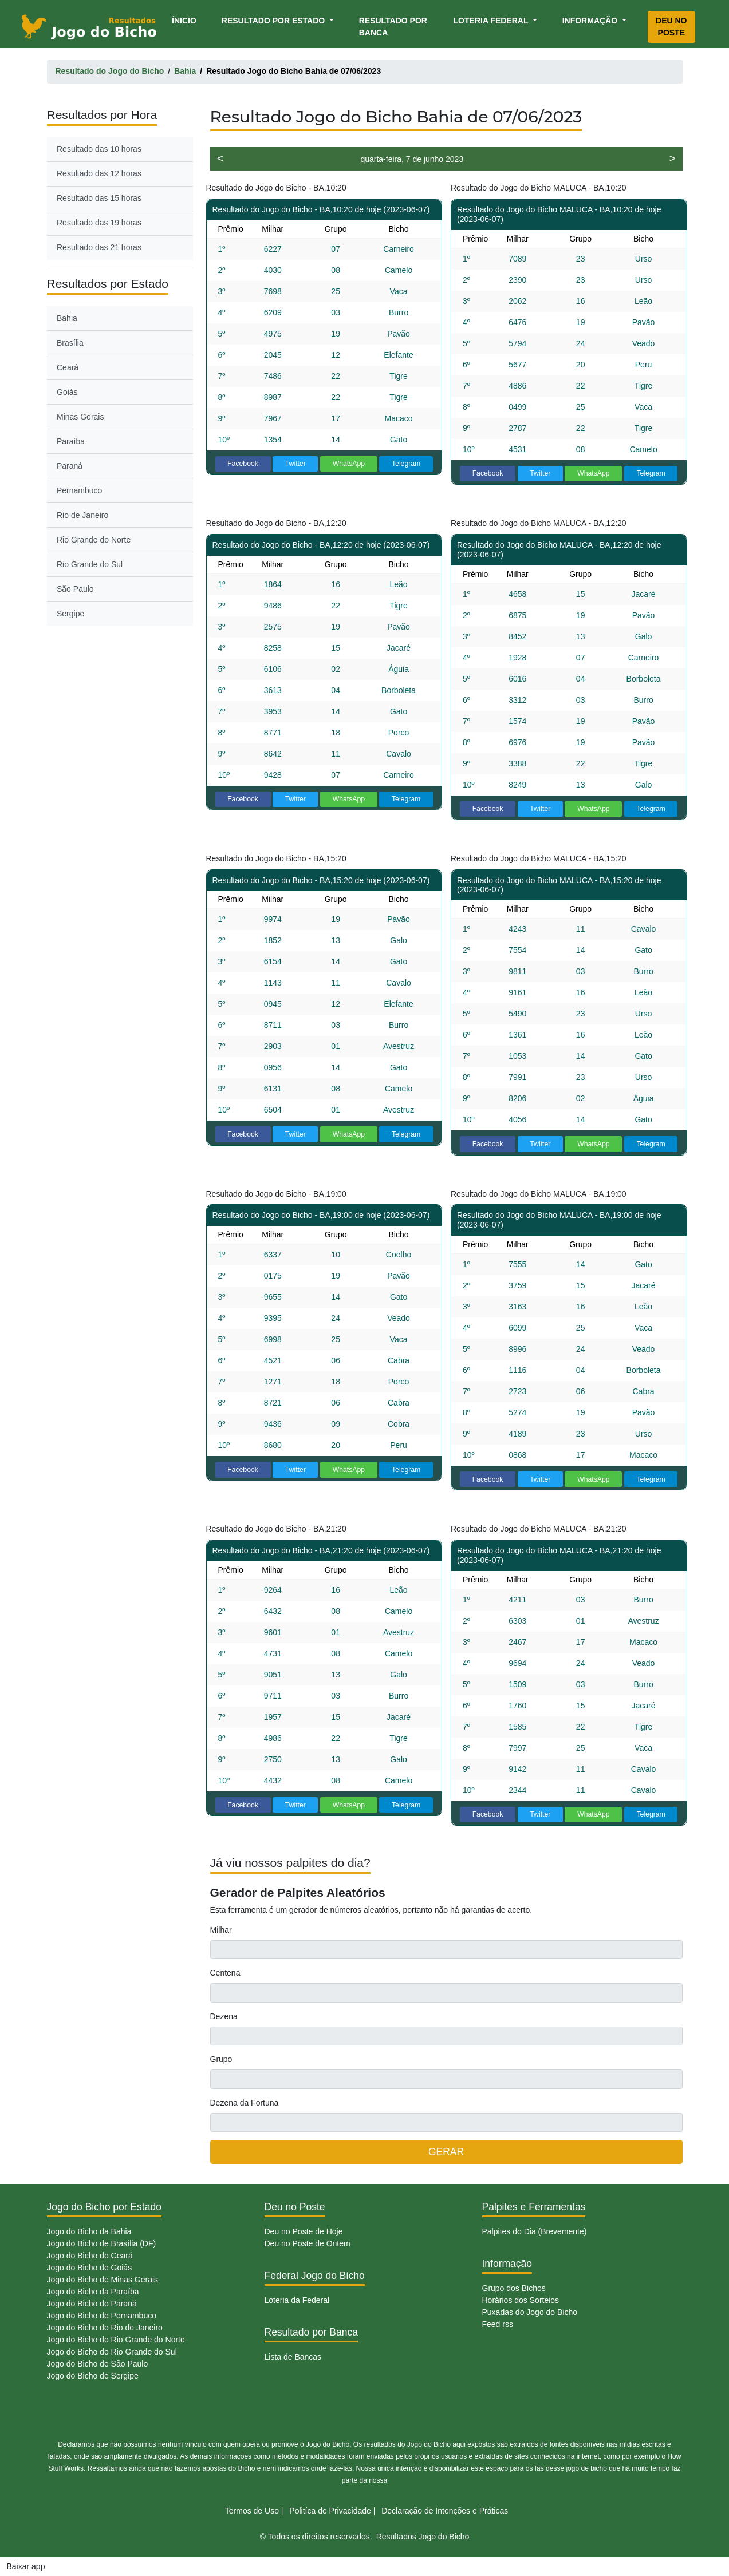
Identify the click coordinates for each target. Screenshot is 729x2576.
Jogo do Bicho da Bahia (89, 2231)
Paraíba (71, 441)
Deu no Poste (671, 26)
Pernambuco (79, 490)
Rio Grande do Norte (94, 539)
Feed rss (497, 2324)
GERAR (446, 2152)
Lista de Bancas (293, 2356)
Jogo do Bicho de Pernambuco (101, 2315)
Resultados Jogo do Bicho (423, 2536)
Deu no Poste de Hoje (304, 2231)
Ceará (67, 367)
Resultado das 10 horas (99, 148)
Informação (591, 20)
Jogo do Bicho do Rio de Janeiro (105, 2327)
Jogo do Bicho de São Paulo (97, 2363)
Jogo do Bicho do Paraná (92, 2303)
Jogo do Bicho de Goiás (89, 2267)
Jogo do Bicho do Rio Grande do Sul (112, 2351)
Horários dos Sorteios (520, 2300)
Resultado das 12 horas (99, 173)
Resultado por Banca (393, 26)
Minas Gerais (80, 416)
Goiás (67, 392)
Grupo (221, 2059)
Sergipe (70, 613)
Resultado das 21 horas (99, 247)
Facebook (242, 464)
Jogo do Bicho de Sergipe (93, 2375)
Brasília (70, 342)
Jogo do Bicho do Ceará (90, 2255)
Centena (225, 1972)
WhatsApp (349, 464)
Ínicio (186, 19)
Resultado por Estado (274, 20)
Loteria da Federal (297, 2300)
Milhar (221, 1929)
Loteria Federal (492, 20)
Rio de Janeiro (82, 515)
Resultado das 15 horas (99, 198)
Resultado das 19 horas (99, 222)
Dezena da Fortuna (244, 2102)
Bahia (67, 318)
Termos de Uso (252, 2510)
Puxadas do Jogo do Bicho (530, 2312)
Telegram (406, 464)
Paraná (69, 465)
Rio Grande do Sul (90, 564)
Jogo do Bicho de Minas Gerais (103, 2279)
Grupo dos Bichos (514, 2288)
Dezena (224, 2016)
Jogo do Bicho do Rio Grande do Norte (116, 2339)
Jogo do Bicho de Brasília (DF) (101, 2243)
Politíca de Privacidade (330, 2510)
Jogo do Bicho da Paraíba (93, 2291)
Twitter (295, 464)
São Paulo (75, 588)
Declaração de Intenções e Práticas (444, 2510)
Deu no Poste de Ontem (307, 2243)
